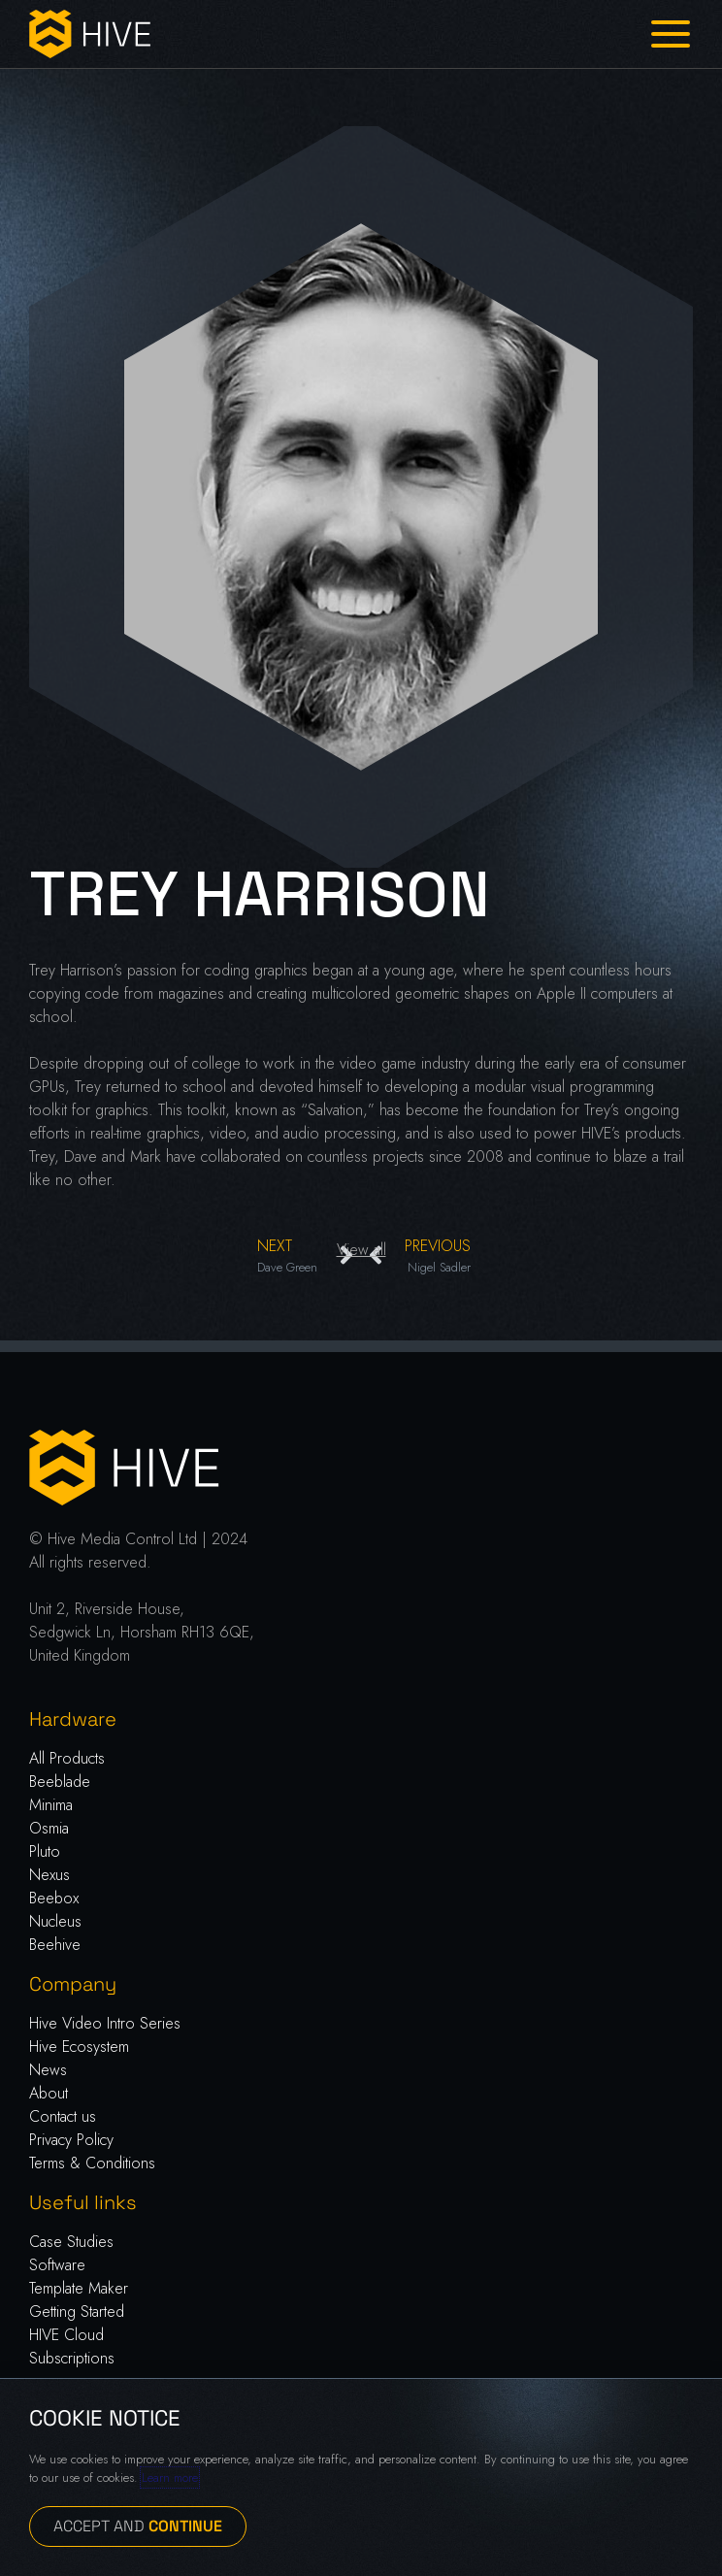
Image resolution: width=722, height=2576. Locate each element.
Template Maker (78, 2288)
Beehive (55, 1944)
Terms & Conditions (92, 2163)
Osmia (49, 1828)
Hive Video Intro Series (104, 2023)
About (48, 2093)
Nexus (49, 1875)
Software (57, 2265)
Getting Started (76, 2311)
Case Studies (71, 2241)
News (48, 2070)
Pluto (44, 1851)
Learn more (170, 2477)
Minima (51, 1805)
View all (361, 1249)
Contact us (62, 2116)
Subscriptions (72, 2358)
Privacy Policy (71, 2140)
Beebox (54, 1898)
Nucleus (55, 1921)
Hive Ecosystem (79, 2046)
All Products (67, 1758)
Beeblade (59, 1781)
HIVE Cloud (66, 2335)
